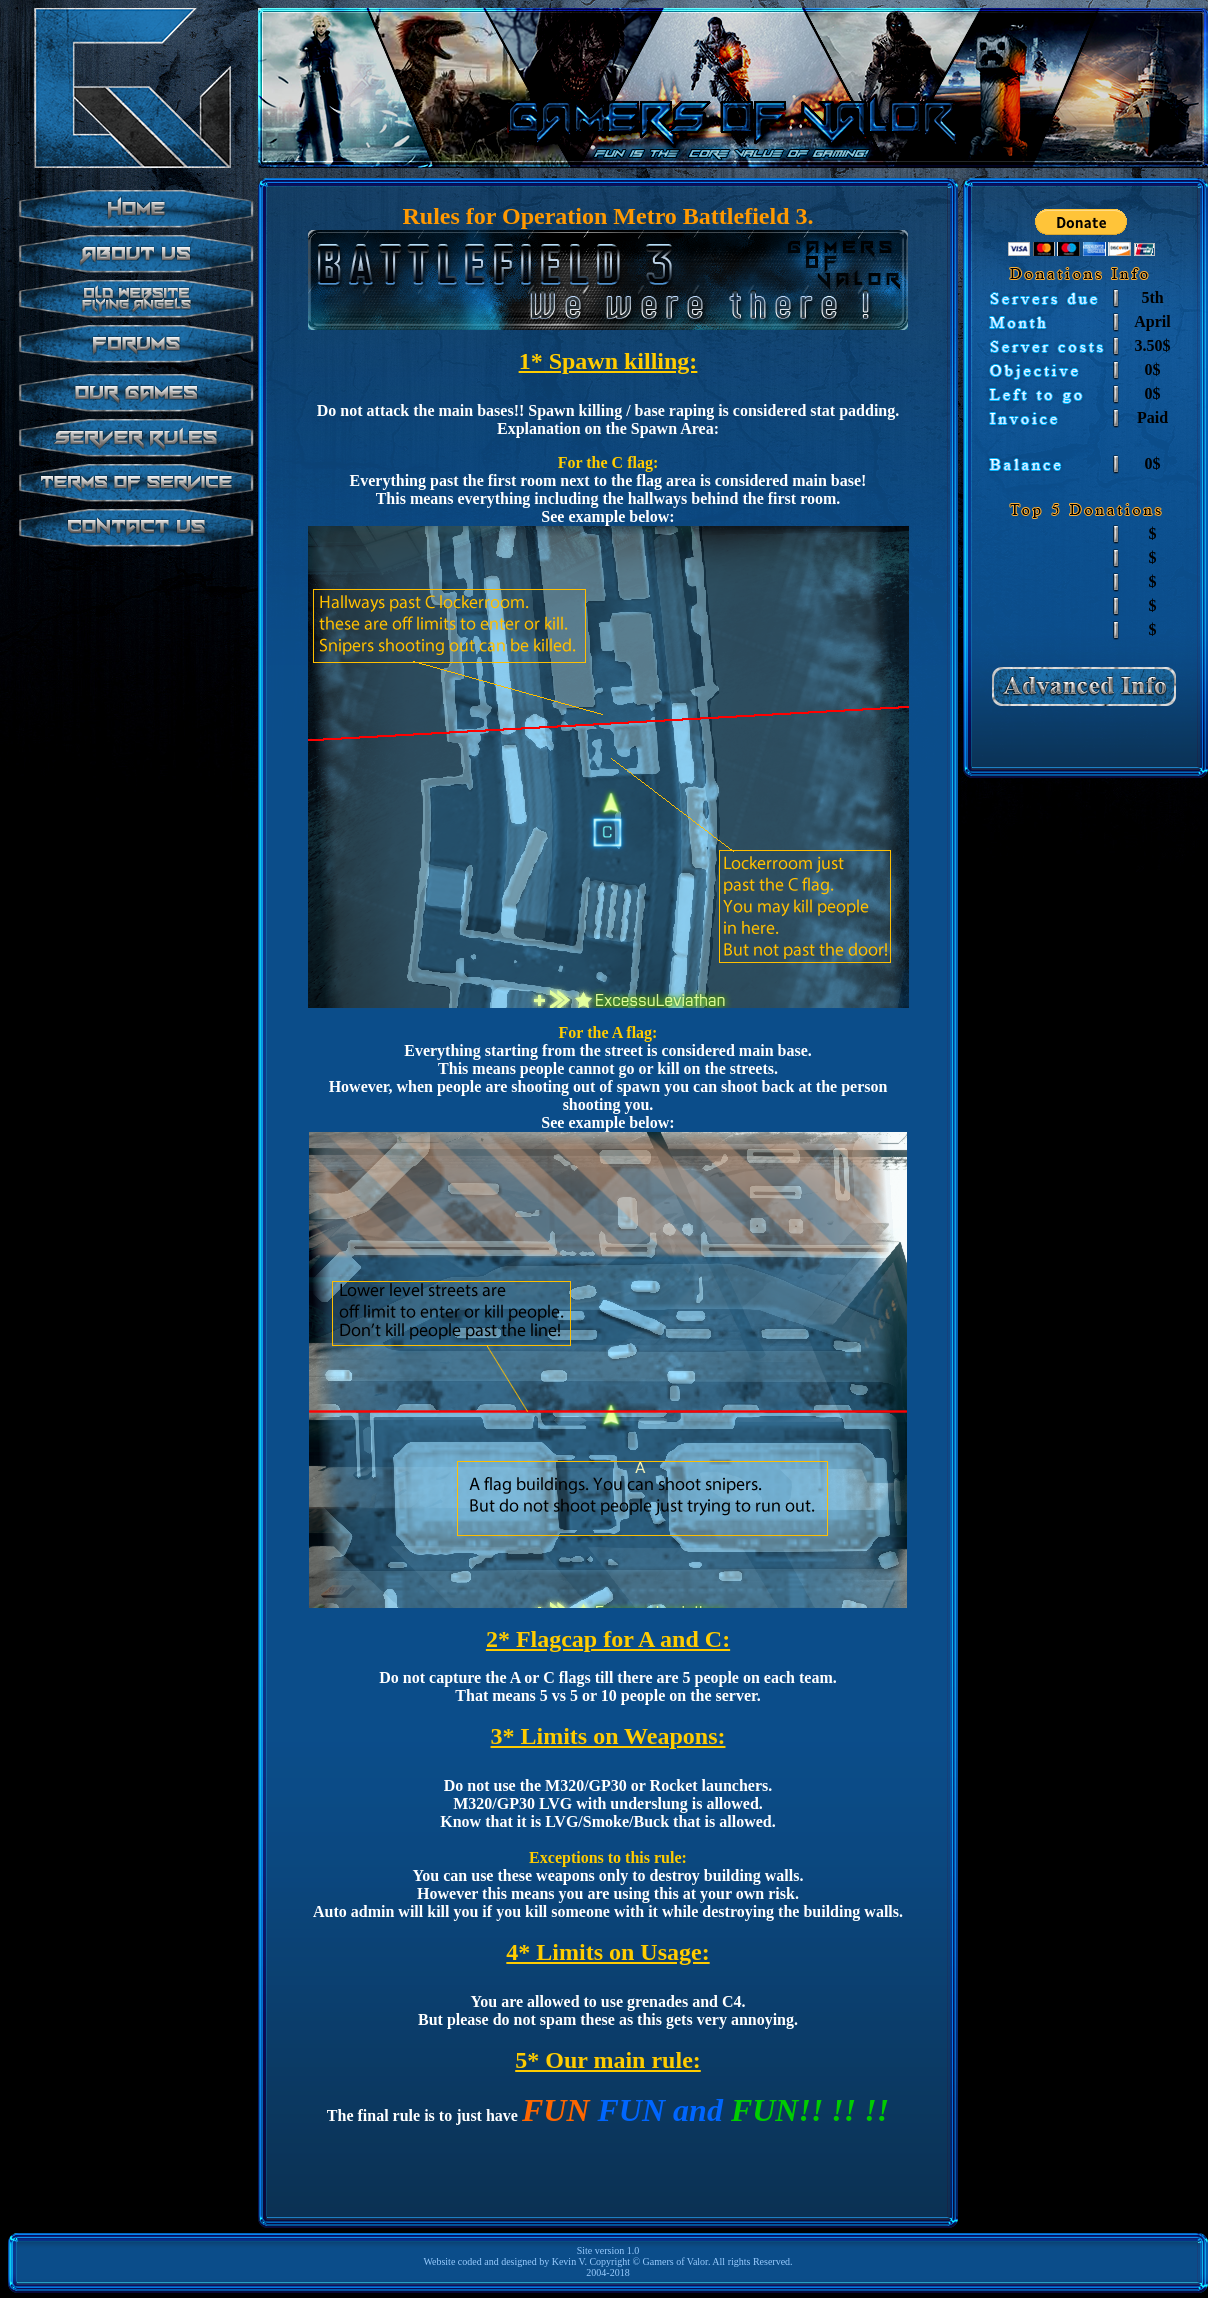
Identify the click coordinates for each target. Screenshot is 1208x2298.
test (133, 428)
